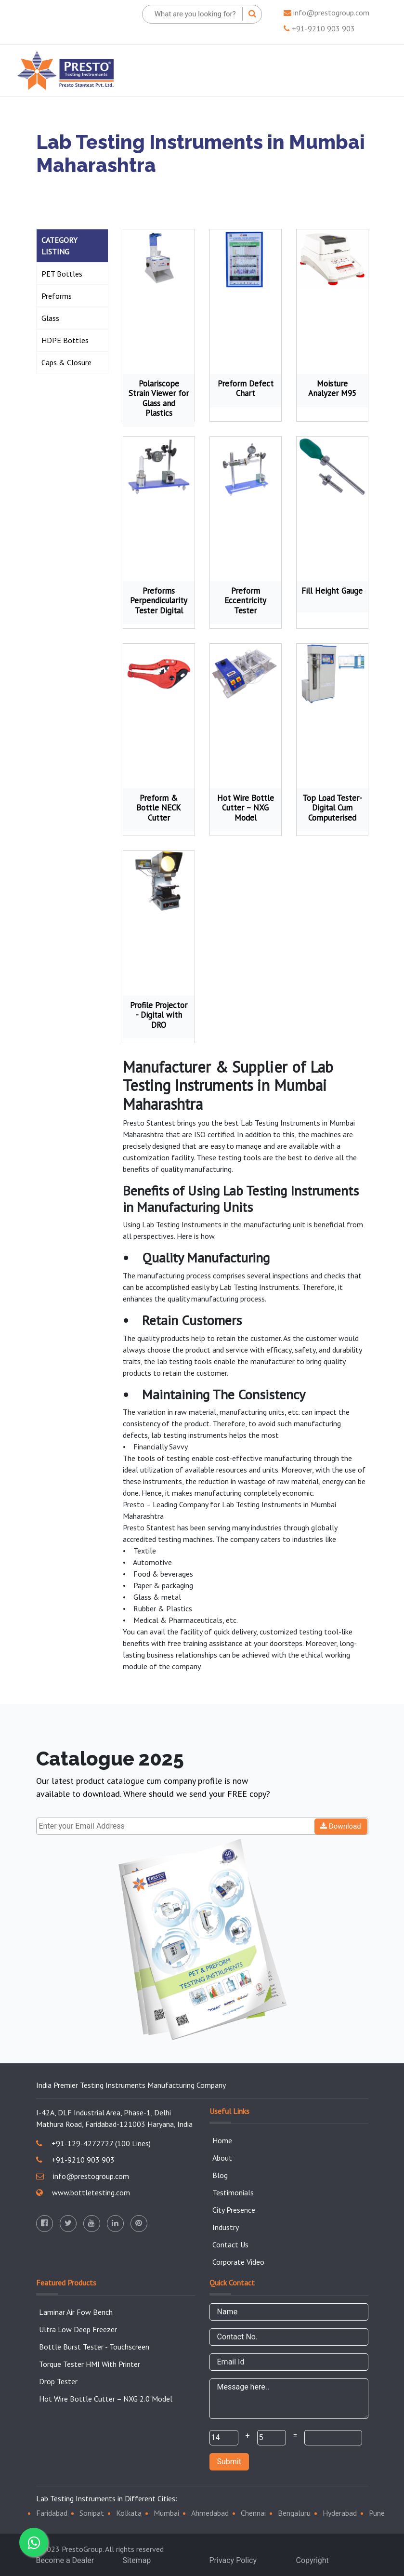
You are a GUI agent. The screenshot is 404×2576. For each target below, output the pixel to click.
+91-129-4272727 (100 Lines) (93, 2143)
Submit (229, 2461)
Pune (377, 2513)
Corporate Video (238, 2262)
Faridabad (51, 2513)
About (222, 2158)
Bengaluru (294, 2513)
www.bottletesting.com (83, 2192)
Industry (225, 2227)
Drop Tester (58, 2381)
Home (222, 2140)
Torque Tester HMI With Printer (89, 2364)
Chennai (253, 2513)
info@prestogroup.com (326, 12)
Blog (220, 2175)
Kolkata (129, 2513)
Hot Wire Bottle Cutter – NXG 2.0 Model (105, 2398)
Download (340, 1826)
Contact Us (230, 2244)
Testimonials (233, 2192)
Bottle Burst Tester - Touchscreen (94, 2346)
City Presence (233, 2210)
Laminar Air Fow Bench (76, 2312)
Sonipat (91, 2513)
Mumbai (166, 2513)
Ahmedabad (210, 2513)
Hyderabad (340, 2513)
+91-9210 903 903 (319, 28)
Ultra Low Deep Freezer (78, 2329)
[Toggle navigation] (373, 70)
